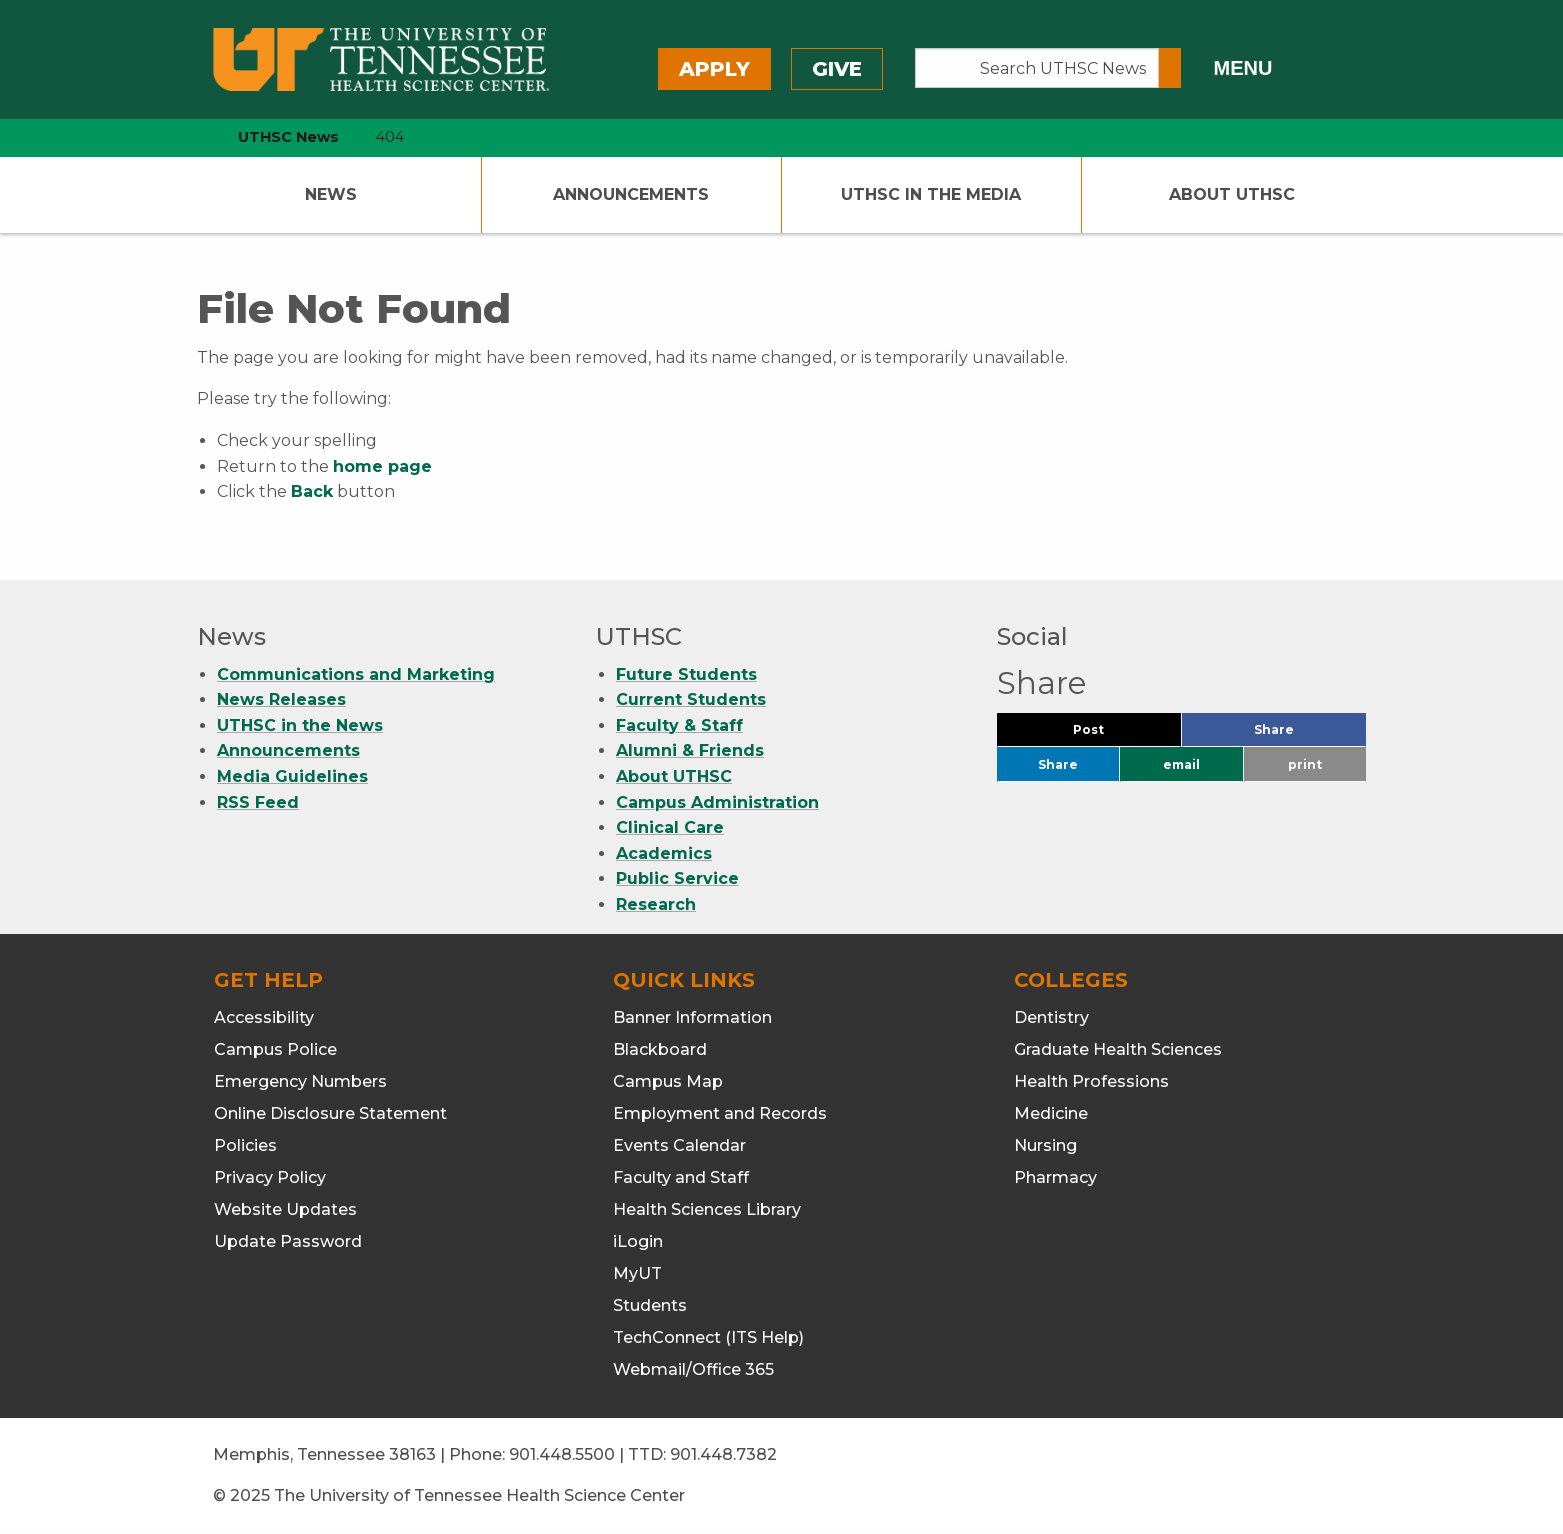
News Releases (281, 699)
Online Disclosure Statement (330, 1113)
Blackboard (660, 1049)
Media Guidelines (292, 776)
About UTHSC (1232, 194)
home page (382, 466)
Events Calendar (679, 1145)
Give (837, 69)
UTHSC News (288, 137)
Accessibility (264, 1017)
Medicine (1051, 1113)
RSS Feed (258, 802)
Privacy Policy (270, 1177)
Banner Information (692, 1017)
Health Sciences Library (707, 1209)
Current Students (691, 699)
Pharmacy (1055, 1177)
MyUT (637, 1273)
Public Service (677, 878)
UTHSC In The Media (931, 194)
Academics (664, 853)
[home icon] (192, 137)
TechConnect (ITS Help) (708, 1337)
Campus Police (275, 1049)
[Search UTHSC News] (1037, 68)
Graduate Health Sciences (1118, 1049)
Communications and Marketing (356, 674)
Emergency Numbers (300, 1081)
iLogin (638, 1241)
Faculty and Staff (681, 1177)
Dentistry (1051, 1017)
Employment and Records (720, 1113)
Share (1307, 734)
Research (656, 904)
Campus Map (668, 1081)
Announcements (631, 194)
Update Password (288, 1241)
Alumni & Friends (690, 750)
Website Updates (285, 1209)
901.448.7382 (723, 1454)
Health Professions (1091, 1081)
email (1181, 764)
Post (1112, 734)
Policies (245, 1145)
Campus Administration (717, 802)
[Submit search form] (1170, 68)
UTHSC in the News (300, 725)
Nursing (1045, 1145)
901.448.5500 (562, 1454)
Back (312, 491)
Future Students (686, 674)
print (1305, 764)
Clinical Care (670, 827)
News (331, 194)
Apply (714, 69)
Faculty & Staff (679, 725)
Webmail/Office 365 (693, 1369)
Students (650, 1305)
